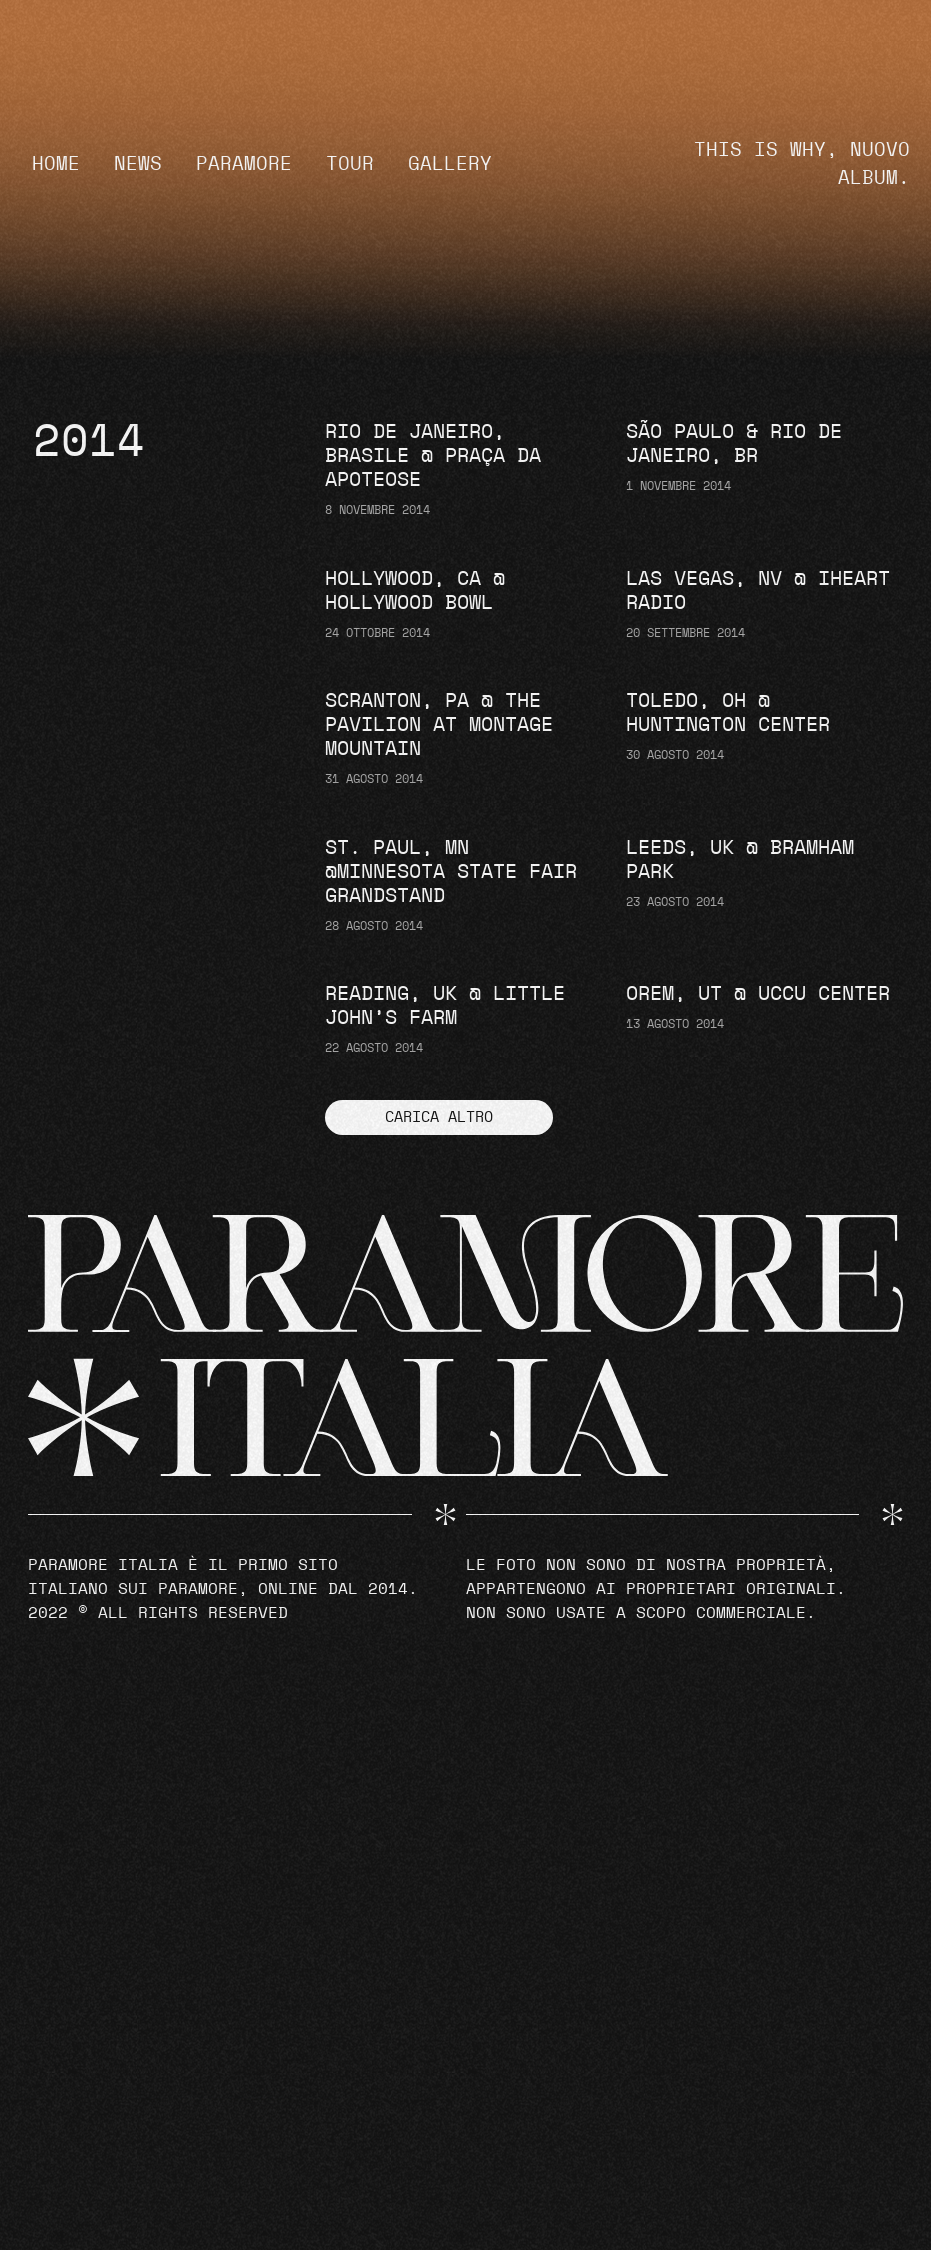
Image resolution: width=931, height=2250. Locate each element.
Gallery (450, 164)
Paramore (244, 164)
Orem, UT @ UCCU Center (758, 994)
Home (56, 164)
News (138, 164)
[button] (439, 1117)
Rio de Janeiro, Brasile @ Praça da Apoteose (433, 456)
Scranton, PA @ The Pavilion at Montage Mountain (439, 725)
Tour (350, 164)
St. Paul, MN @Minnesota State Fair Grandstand (451, 872)
